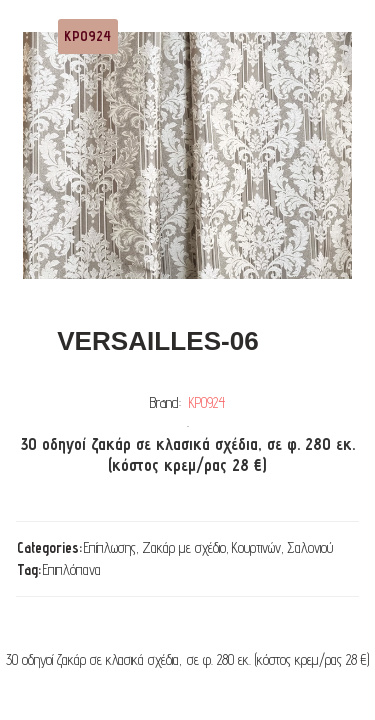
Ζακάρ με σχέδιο (184, 547)
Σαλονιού (310, 547)
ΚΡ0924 (207, 402)
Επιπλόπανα (72, 569)
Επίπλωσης (110, 547)
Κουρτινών (256, 547)
